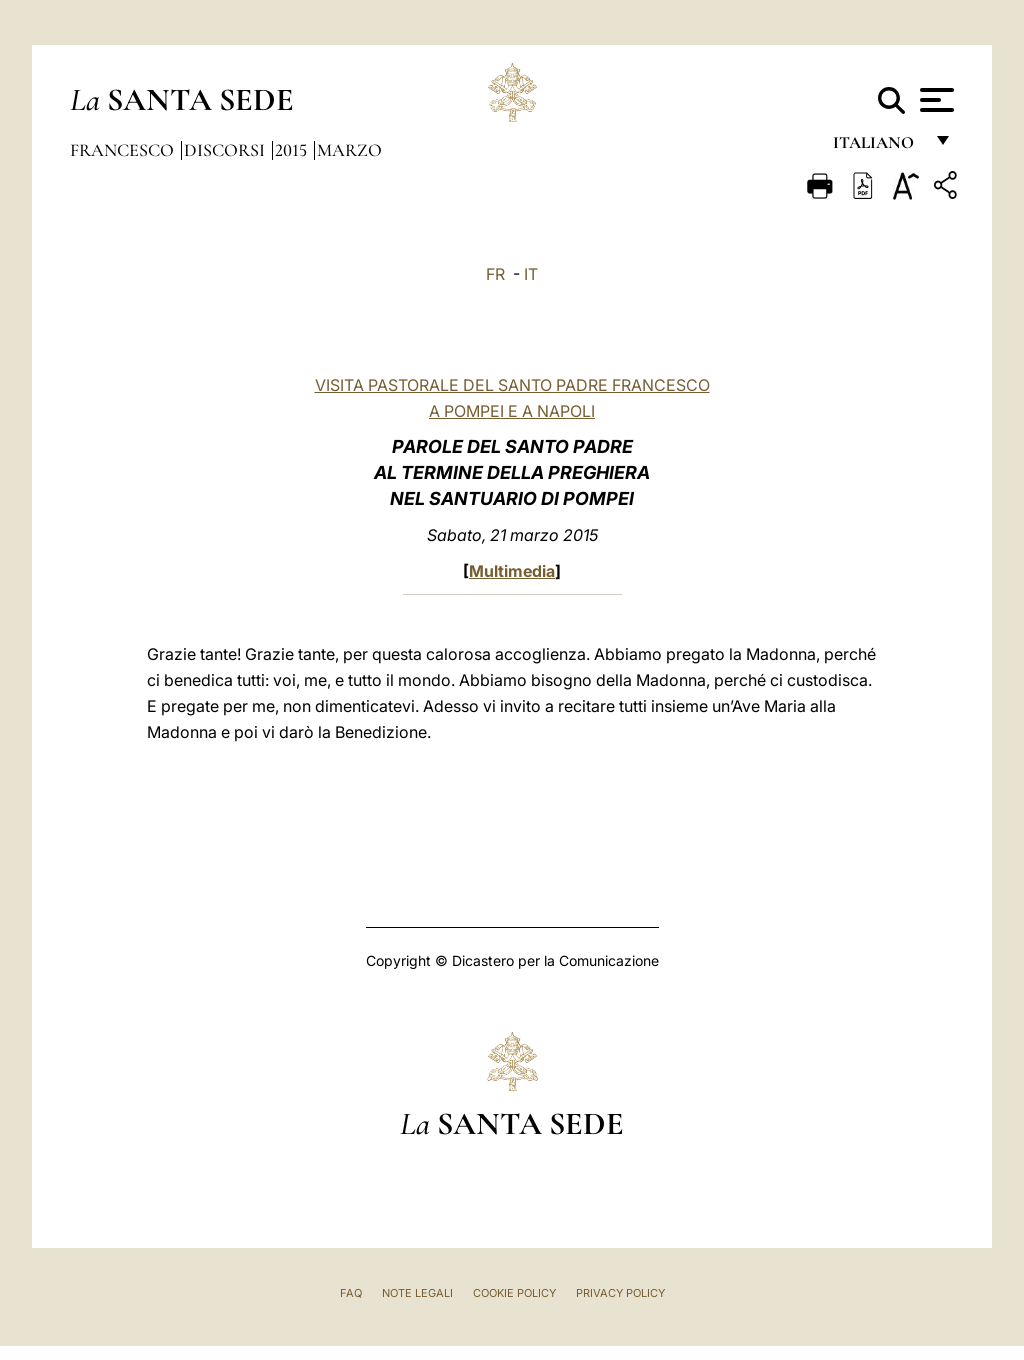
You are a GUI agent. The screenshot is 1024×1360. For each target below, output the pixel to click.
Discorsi (226, 150)
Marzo (349, 150)
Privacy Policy (620, 1293)
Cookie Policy (514, 1293)
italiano (877, 147)
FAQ (351, 1293)
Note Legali (417, 1293)
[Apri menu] (934, 100)
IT (531, 274)
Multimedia (512, 571)
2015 (293, 150)
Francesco (124, 150)
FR (495, 274)
